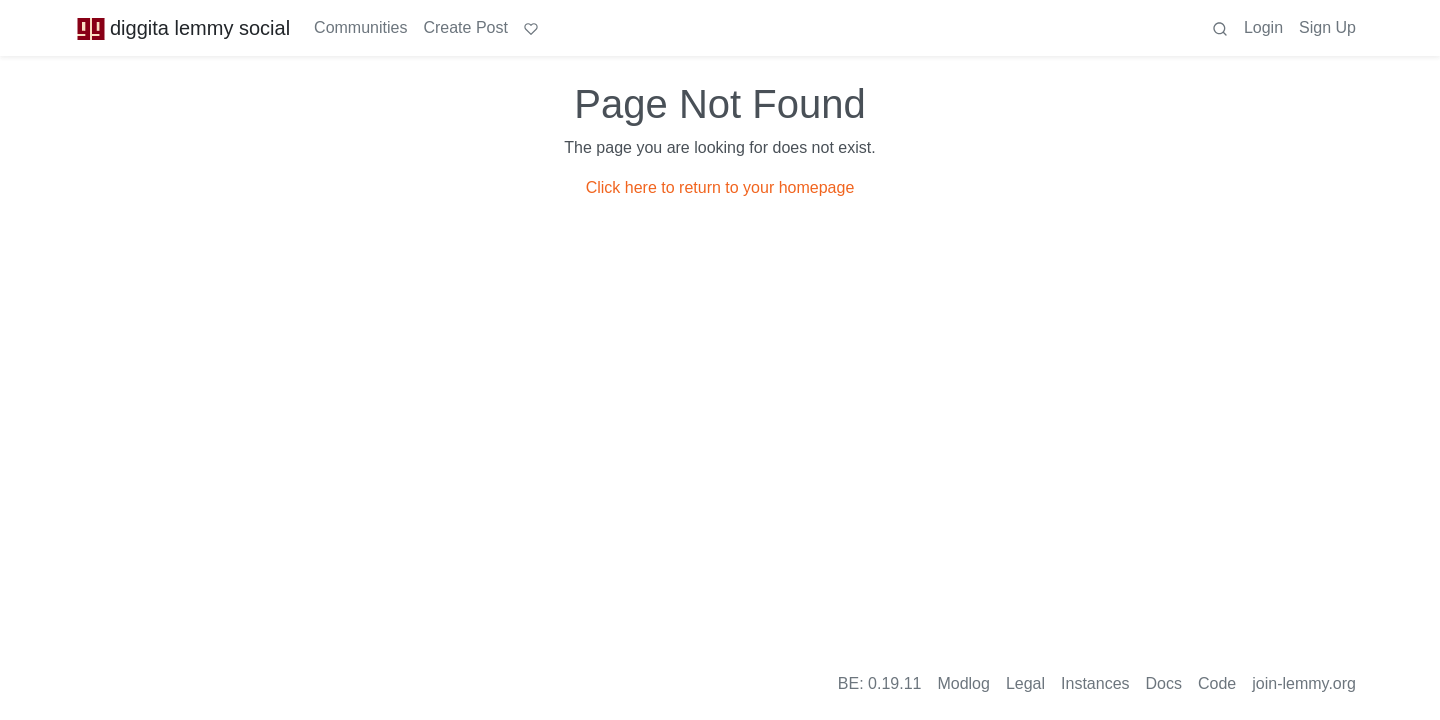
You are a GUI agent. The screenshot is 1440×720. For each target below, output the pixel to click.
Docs (1164, 683)
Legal (1025, 683)
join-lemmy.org (1304, 683)
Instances (1095, 683)
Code (1217, 683)
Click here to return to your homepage (720, 187)
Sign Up (1327, 27)
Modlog (963, 683)
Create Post (465, 27)
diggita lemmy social (183, 28)
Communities (360, 27)
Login (1263, 27)
